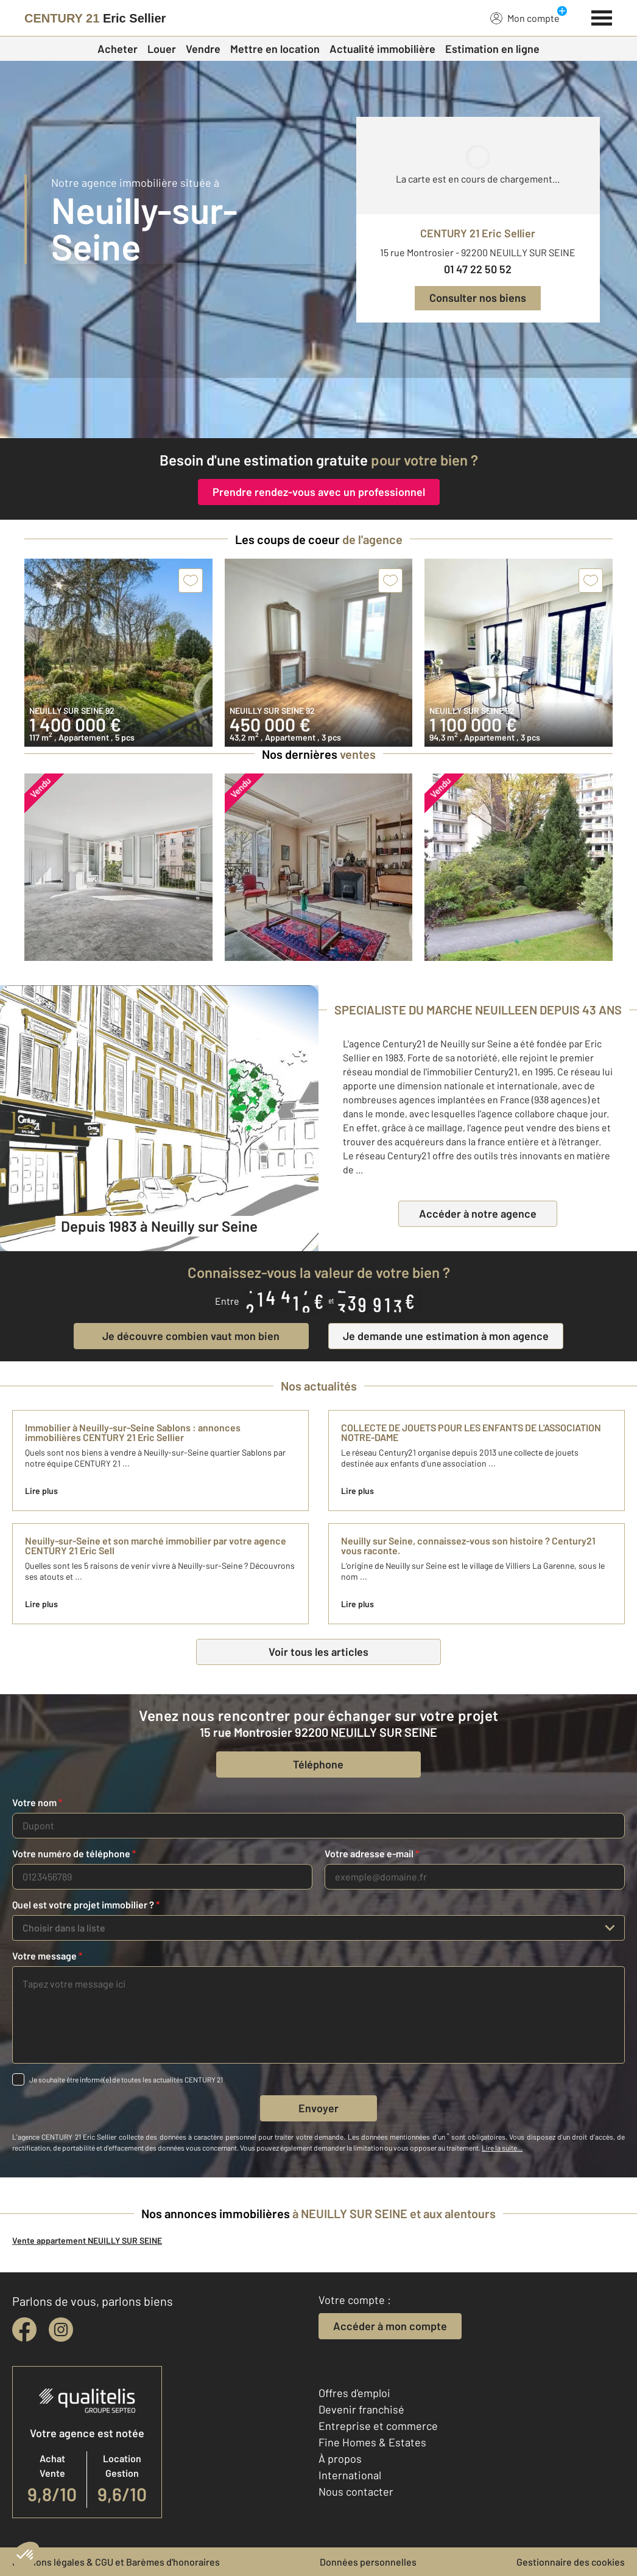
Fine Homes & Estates (372, 2442)
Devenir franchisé (361, 2409)
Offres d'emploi (354, 2393)
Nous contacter (355, 2491)
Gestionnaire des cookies (570, 2561)
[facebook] (24, 2329)
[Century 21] (95, 18)
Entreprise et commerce (378, 2425)
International (349, 2475)
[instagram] (61, 2329)
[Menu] (602, 16)
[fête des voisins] (318, 408)
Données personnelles (368, 2561)
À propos (340, 2458)
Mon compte (525, 17)
